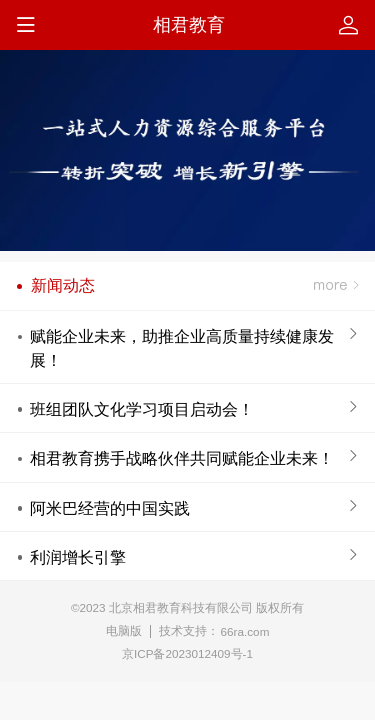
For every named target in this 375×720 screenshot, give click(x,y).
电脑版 (124, 630)
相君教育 (189, 25)
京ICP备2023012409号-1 (187, 653)
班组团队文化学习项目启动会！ (142, 409)
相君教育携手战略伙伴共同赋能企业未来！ (182, 458)
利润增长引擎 (78, 557)
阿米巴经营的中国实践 (110, 508)
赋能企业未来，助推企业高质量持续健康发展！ (182, 347)
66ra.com (245, 631)
